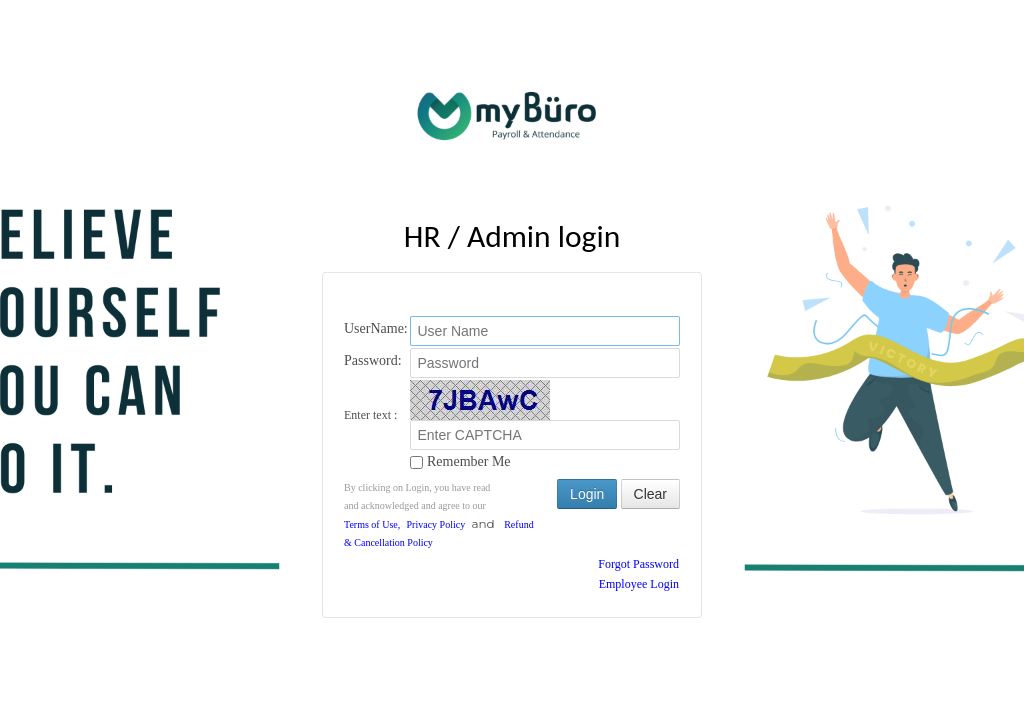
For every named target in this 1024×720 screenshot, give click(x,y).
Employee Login (639, 584)
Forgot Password (638, 564)
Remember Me (460, 460)
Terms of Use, (372, 524)
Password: (373, 360)
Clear (650, 494)
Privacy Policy (436, 524)
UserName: (376, 328)
